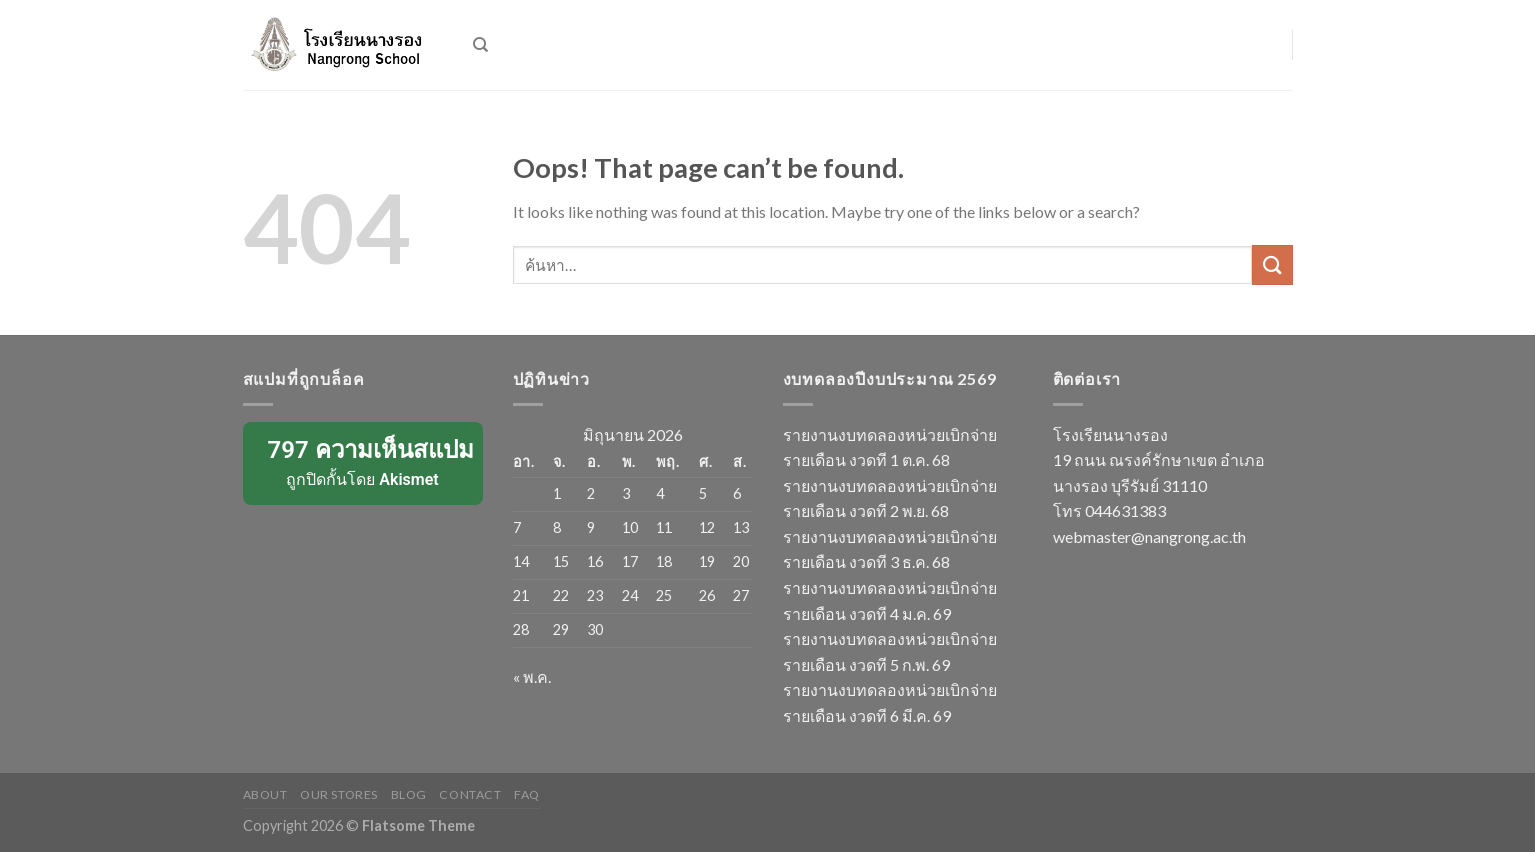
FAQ (527, 794)
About (265, 794)
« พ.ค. (532, 676)
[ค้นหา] (480, 45)
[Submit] (1272, 264)
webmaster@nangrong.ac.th (1149, 536)
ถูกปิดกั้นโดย (364, 462)
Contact (470, 794)
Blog (409, 794)
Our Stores (339, 794)
